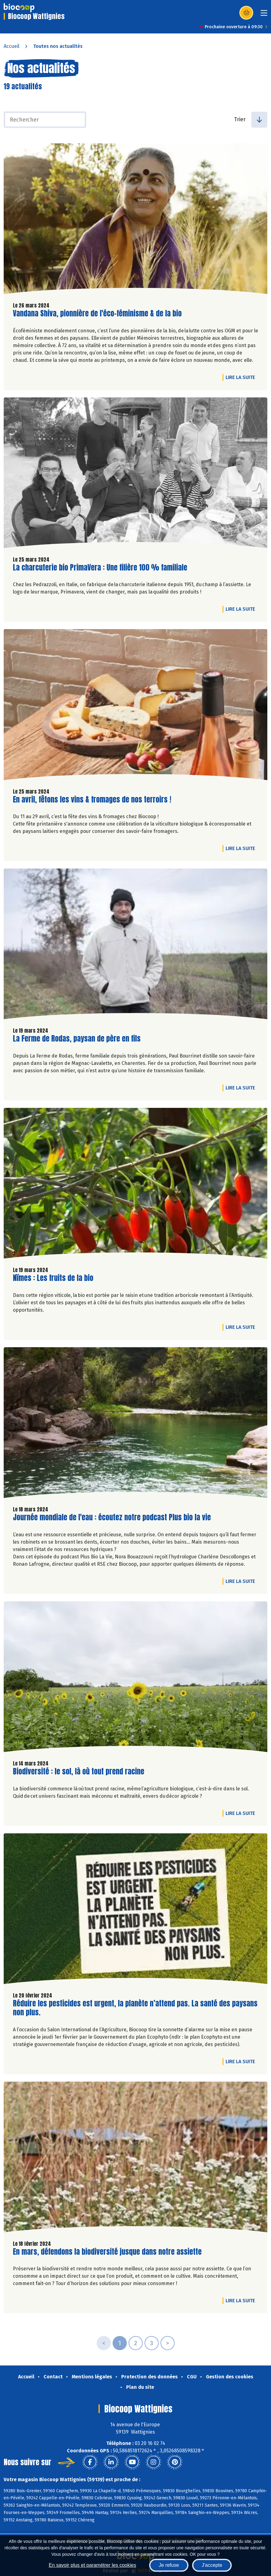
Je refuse (169, 2565)
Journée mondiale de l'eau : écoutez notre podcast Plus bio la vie (112, 1517)
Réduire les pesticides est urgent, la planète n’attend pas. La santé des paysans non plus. (135, 2008)
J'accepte (212, 2565)
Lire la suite (242, 377)
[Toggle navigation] (264, 15)
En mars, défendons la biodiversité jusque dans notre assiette (107, 2251)
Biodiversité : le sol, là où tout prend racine (78, 1771)
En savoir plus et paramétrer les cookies (92, 2565)
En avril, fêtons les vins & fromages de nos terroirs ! (92, 799)
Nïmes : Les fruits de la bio (53, 1278)
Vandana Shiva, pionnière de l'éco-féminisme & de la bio (97, 313)
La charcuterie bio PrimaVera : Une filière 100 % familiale (100, 567)
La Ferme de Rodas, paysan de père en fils (77, 1038)
